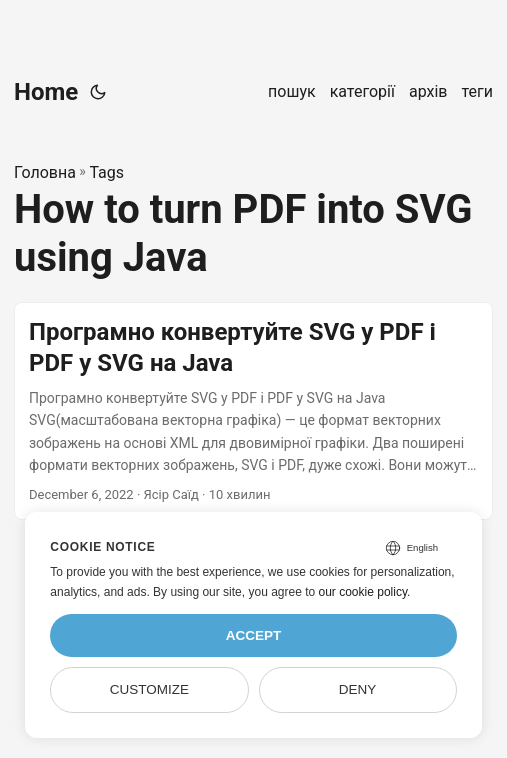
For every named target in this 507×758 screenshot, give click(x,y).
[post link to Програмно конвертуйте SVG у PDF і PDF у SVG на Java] (253, 411)
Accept (254, 635)
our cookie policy (363, 592)
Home (46, 92)
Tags (106, 172)
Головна (45, 172)
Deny (358, 689)
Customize (149, 689)
